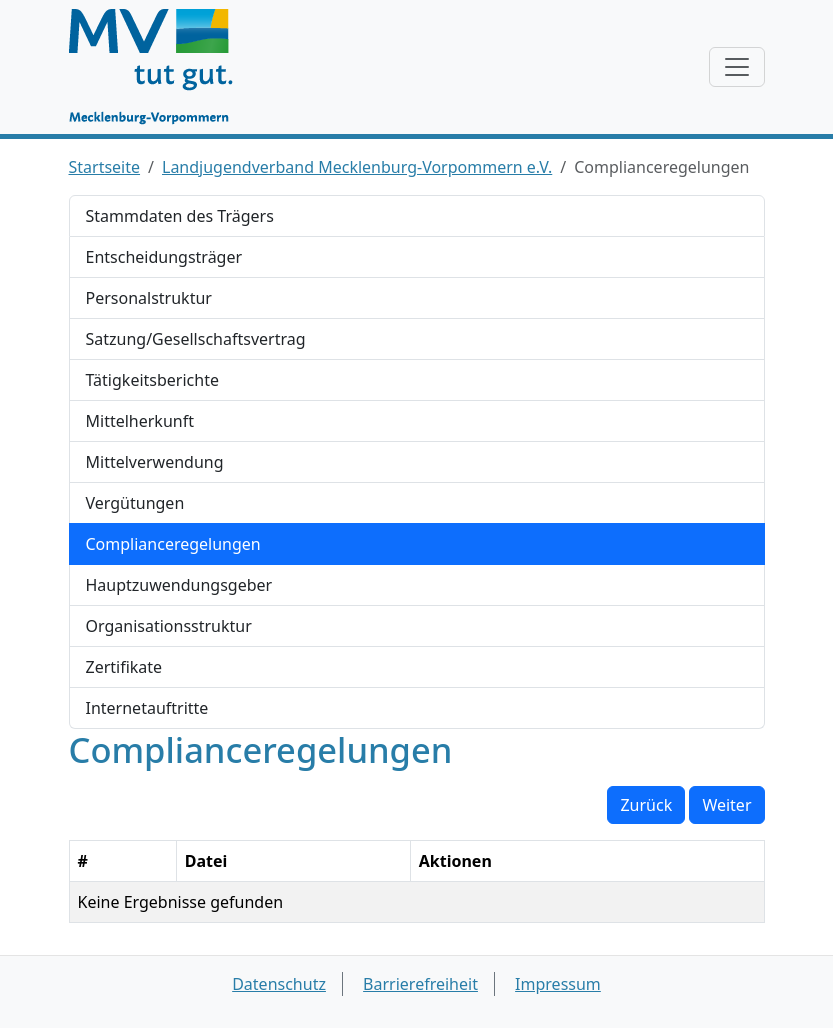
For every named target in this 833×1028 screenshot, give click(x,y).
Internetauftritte (147, 708)
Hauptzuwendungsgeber (179, 585)
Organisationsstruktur (169, 626)
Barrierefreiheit (420, 984)
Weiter (726, 805)
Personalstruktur (149, 298)
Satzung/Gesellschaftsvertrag (196, 339)
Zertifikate (124, 667)
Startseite (105, 167)
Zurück (646, 805)
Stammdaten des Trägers (180, 216)
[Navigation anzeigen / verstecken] (737, 67)
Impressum (558, 984)
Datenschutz (279, 984)
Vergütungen (135, 503)
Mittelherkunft (140, 421)
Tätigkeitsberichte (152, 380)
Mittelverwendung (155, 462)
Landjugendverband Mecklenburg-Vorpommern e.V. (357, 167)
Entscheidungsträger (164, 257)
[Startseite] (160, 67)
